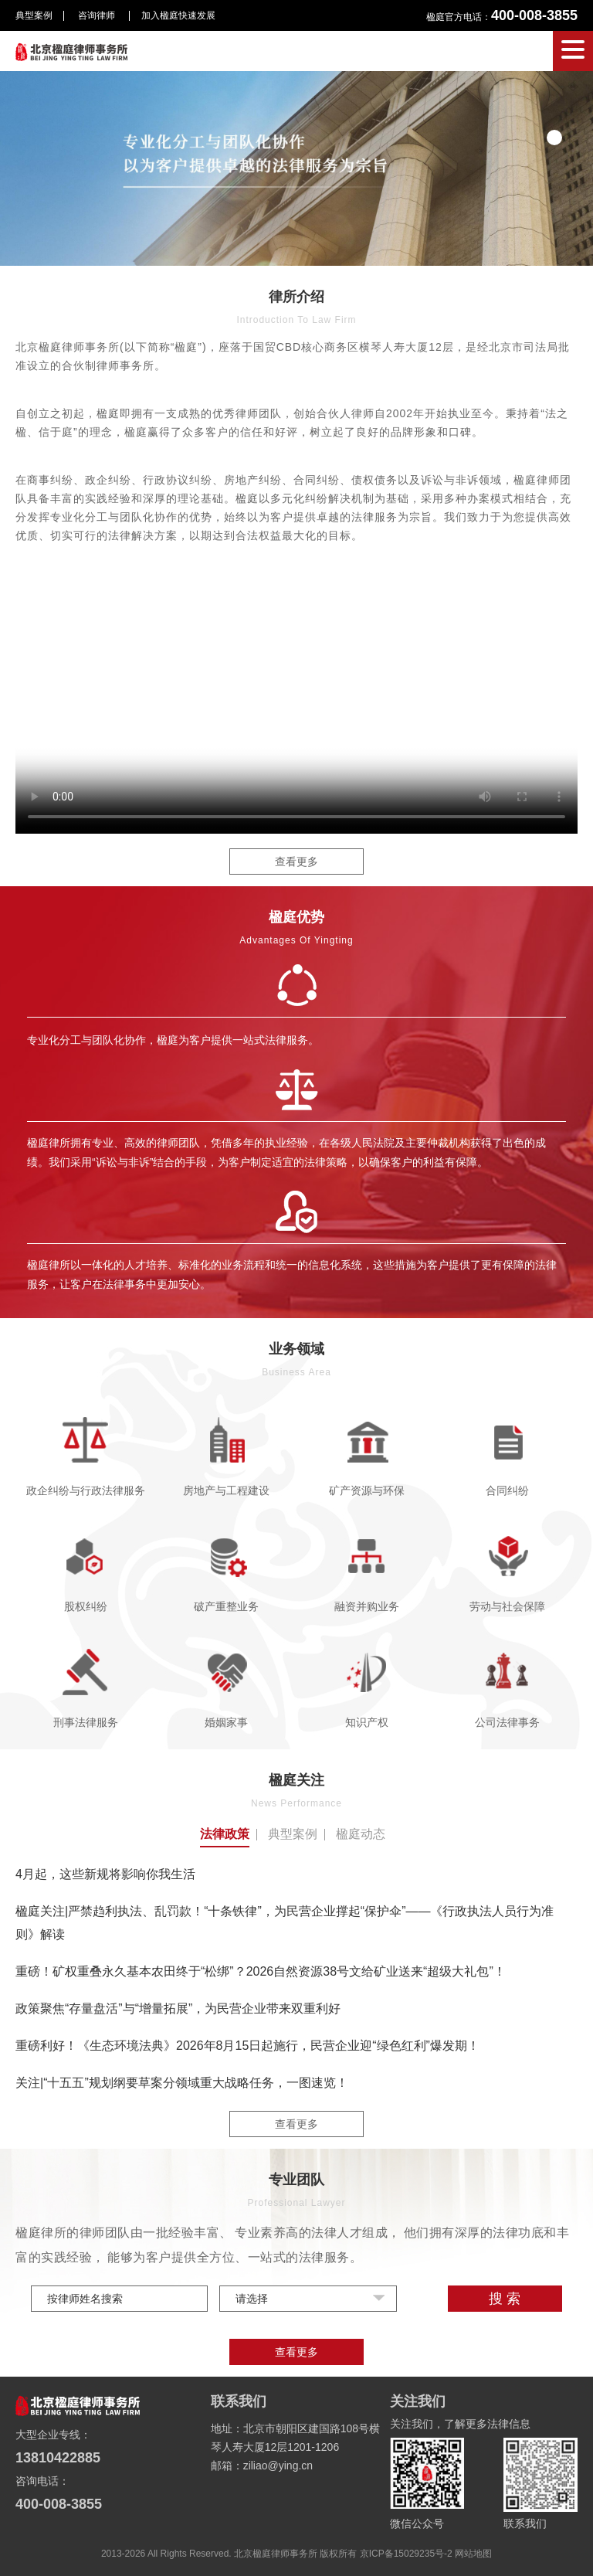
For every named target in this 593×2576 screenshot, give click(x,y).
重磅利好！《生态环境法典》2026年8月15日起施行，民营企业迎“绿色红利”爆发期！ (247, 2045)
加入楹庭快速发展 (178, 15)
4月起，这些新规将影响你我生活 (105, 1874)
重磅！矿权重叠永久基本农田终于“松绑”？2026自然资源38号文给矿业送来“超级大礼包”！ (260, 1971)
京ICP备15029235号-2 (406, 2553)
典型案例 (34, 15)
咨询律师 (97, 15)
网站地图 (473, 2553)
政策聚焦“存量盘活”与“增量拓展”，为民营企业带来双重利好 (178, 2008)
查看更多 (296, 861)
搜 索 (504, 2298)
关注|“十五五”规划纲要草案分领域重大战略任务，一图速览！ (181, 2082)
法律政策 (224, 1833)
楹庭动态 (360, 1833)
